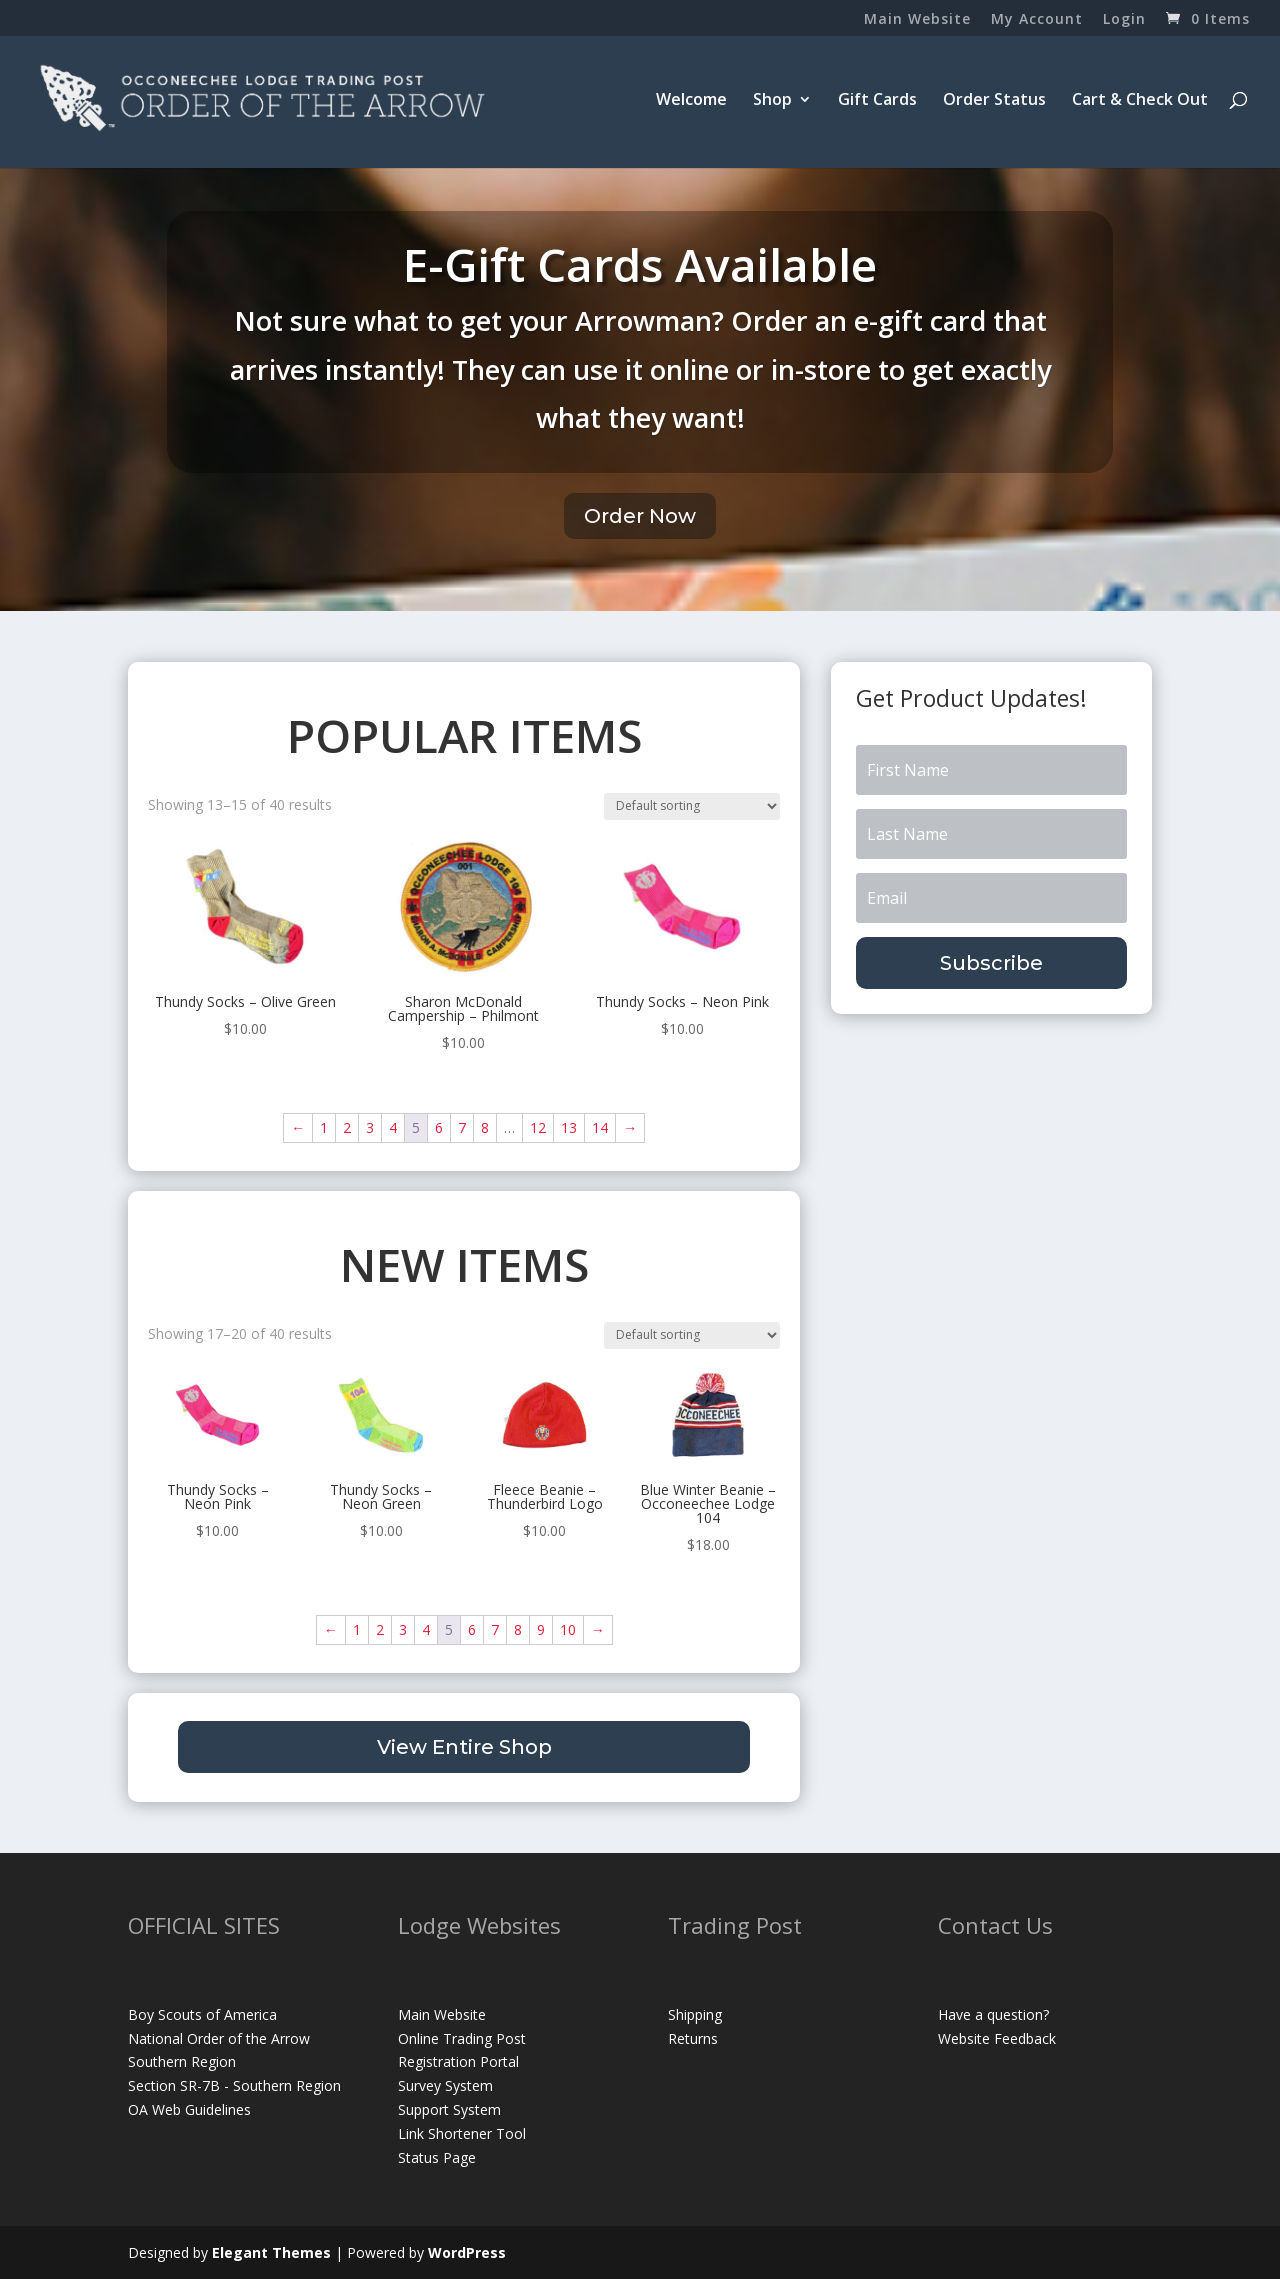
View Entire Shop (464, 1747)
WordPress (467, 2252)
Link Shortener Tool (462, 2133)
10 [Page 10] (568, 1629)
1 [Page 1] (324, 1127)
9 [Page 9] (541, 1629)
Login (1124, 20)
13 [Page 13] (569, 1127)
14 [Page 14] (600, 1127)
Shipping (695, 2014)
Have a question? (993, 2014)
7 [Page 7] (462, 1127)
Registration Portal (458, 2061)
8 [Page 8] (485, 1127)
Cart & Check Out (1140, 101)
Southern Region (182, 2061)
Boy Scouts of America (202, 2014)
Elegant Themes (271, 2252)
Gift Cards (877, 101)
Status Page (437, 2157)
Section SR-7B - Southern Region (234, 2085)
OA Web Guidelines (189, 2109)
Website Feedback (997, 2038)
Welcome (691, 101)
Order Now (640, 516)
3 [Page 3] (370, 1127)
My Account (1037, 20)
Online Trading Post (462, 2038)
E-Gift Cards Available (640, 264)
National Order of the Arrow (219, 2038)
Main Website (917, 20)
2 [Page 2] (347, 1127)
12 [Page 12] (538, 1127)
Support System (449, 2109)
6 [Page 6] (439, 1127)
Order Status (994, 101)
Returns (693, 2038)
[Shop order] (692, 806)
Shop (772, 101)
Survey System (445, 2085)
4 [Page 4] (393, 1127)
